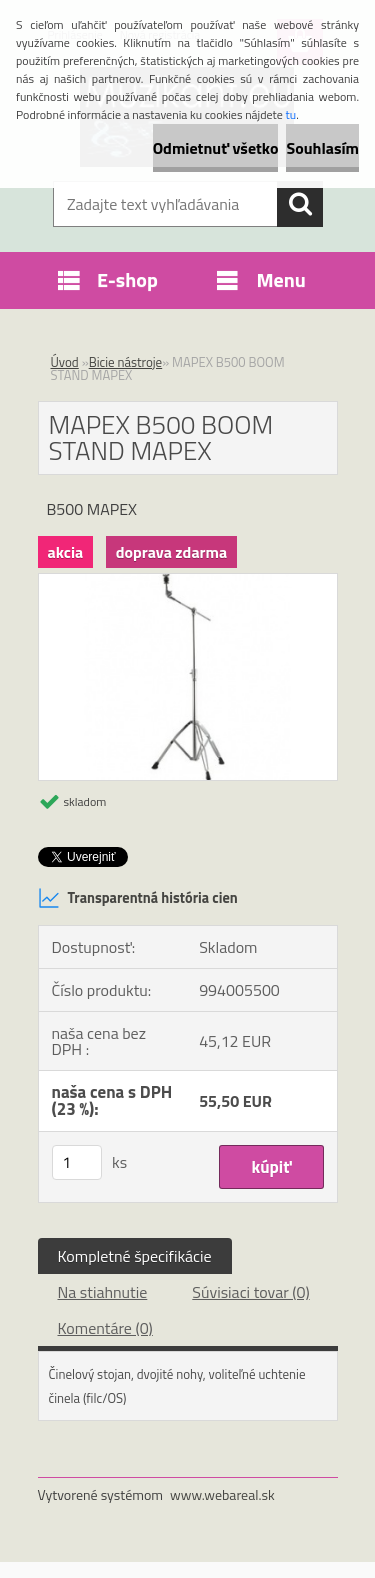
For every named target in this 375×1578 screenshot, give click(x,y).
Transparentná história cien (138, 898)
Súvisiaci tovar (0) (250, 1292)
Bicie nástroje (126, 362)
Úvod (65, 362)
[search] (300, 204)
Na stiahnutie (103, 1292)
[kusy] (77, 1162)
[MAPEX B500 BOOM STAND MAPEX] (188, 582)
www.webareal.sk (222, 1494)
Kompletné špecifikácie (135, 1256)
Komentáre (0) (105, 1328)
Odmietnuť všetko (216, 148)
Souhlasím (322, 148)
